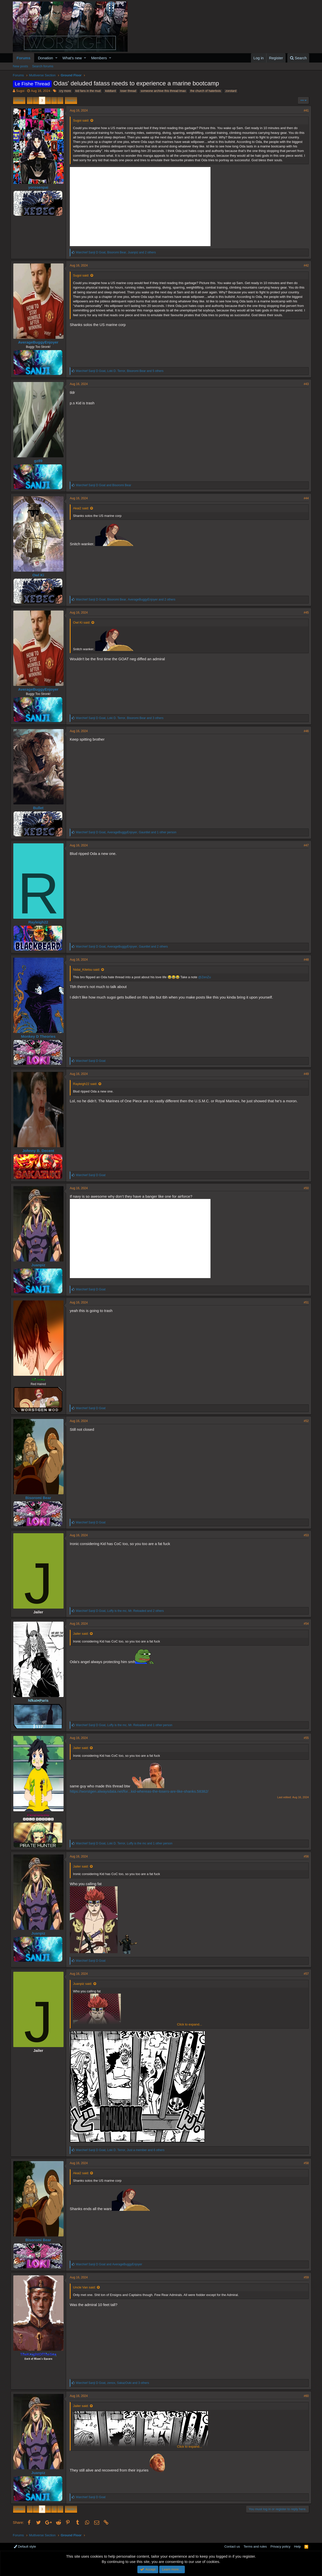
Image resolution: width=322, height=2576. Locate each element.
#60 (303, 2397)
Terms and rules (255, 2546)
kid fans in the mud (88, 91)
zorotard (230, 91)
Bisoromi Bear (40, 1499)
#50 (303, 1189)
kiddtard (110, 91)
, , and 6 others (122, 2151)
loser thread (128, 91)
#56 (303, 1857)
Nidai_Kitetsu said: (88, 970)
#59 (303, 2278)
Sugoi (20, 91)
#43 (303, 385)
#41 (303, 110)
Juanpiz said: (84, 1985)
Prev (20, 100)
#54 (303, 1625)
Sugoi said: (83, 120)
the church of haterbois (205, 91)
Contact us (232, 2546)
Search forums (42, 66)
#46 (303, 732)
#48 (303, 960)
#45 (303, 613)
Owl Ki (40, 576)
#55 (303, 1739)
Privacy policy (280, 2546)
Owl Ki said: (84, 623)
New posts (20, 66)
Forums (23, 58)
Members (99, 58)
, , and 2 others (118, 253)
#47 (303, 846)
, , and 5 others (122, 372)
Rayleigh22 (40, 923)
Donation (45, 58)
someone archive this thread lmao (163, 91)
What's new (72, 58)
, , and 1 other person (128, 833)
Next (70, 100)
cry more (65, 91)
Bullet (40, 809)
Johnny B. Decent (41, 1151)
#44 (303, 499)
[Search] (298, 58)
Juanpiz (41, 1266)
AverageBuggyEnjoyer (40, 343)
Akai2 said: (83, 509)
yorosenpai (40, 187)
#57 (303, 1975)
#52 (303, 1422)
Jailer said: (83, 1635)
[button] (56, 58)
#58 (303, 2164)
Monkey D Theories (40, 1037)
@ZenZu (206, 978)
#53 (303, 1536)
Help (297, 2546)
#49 (303, 1075)
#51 (303, 1303)
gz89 (40, 462)
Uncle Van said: (86, 2288)
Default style (25, 2546)
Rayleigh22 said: (87, 1085)
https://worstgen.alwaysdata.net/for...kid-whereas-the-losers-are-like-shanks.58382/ (141, 1792)
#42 (303, 266)
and (105, 486)
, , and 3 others (122, 719)
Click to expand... (189, 161)
